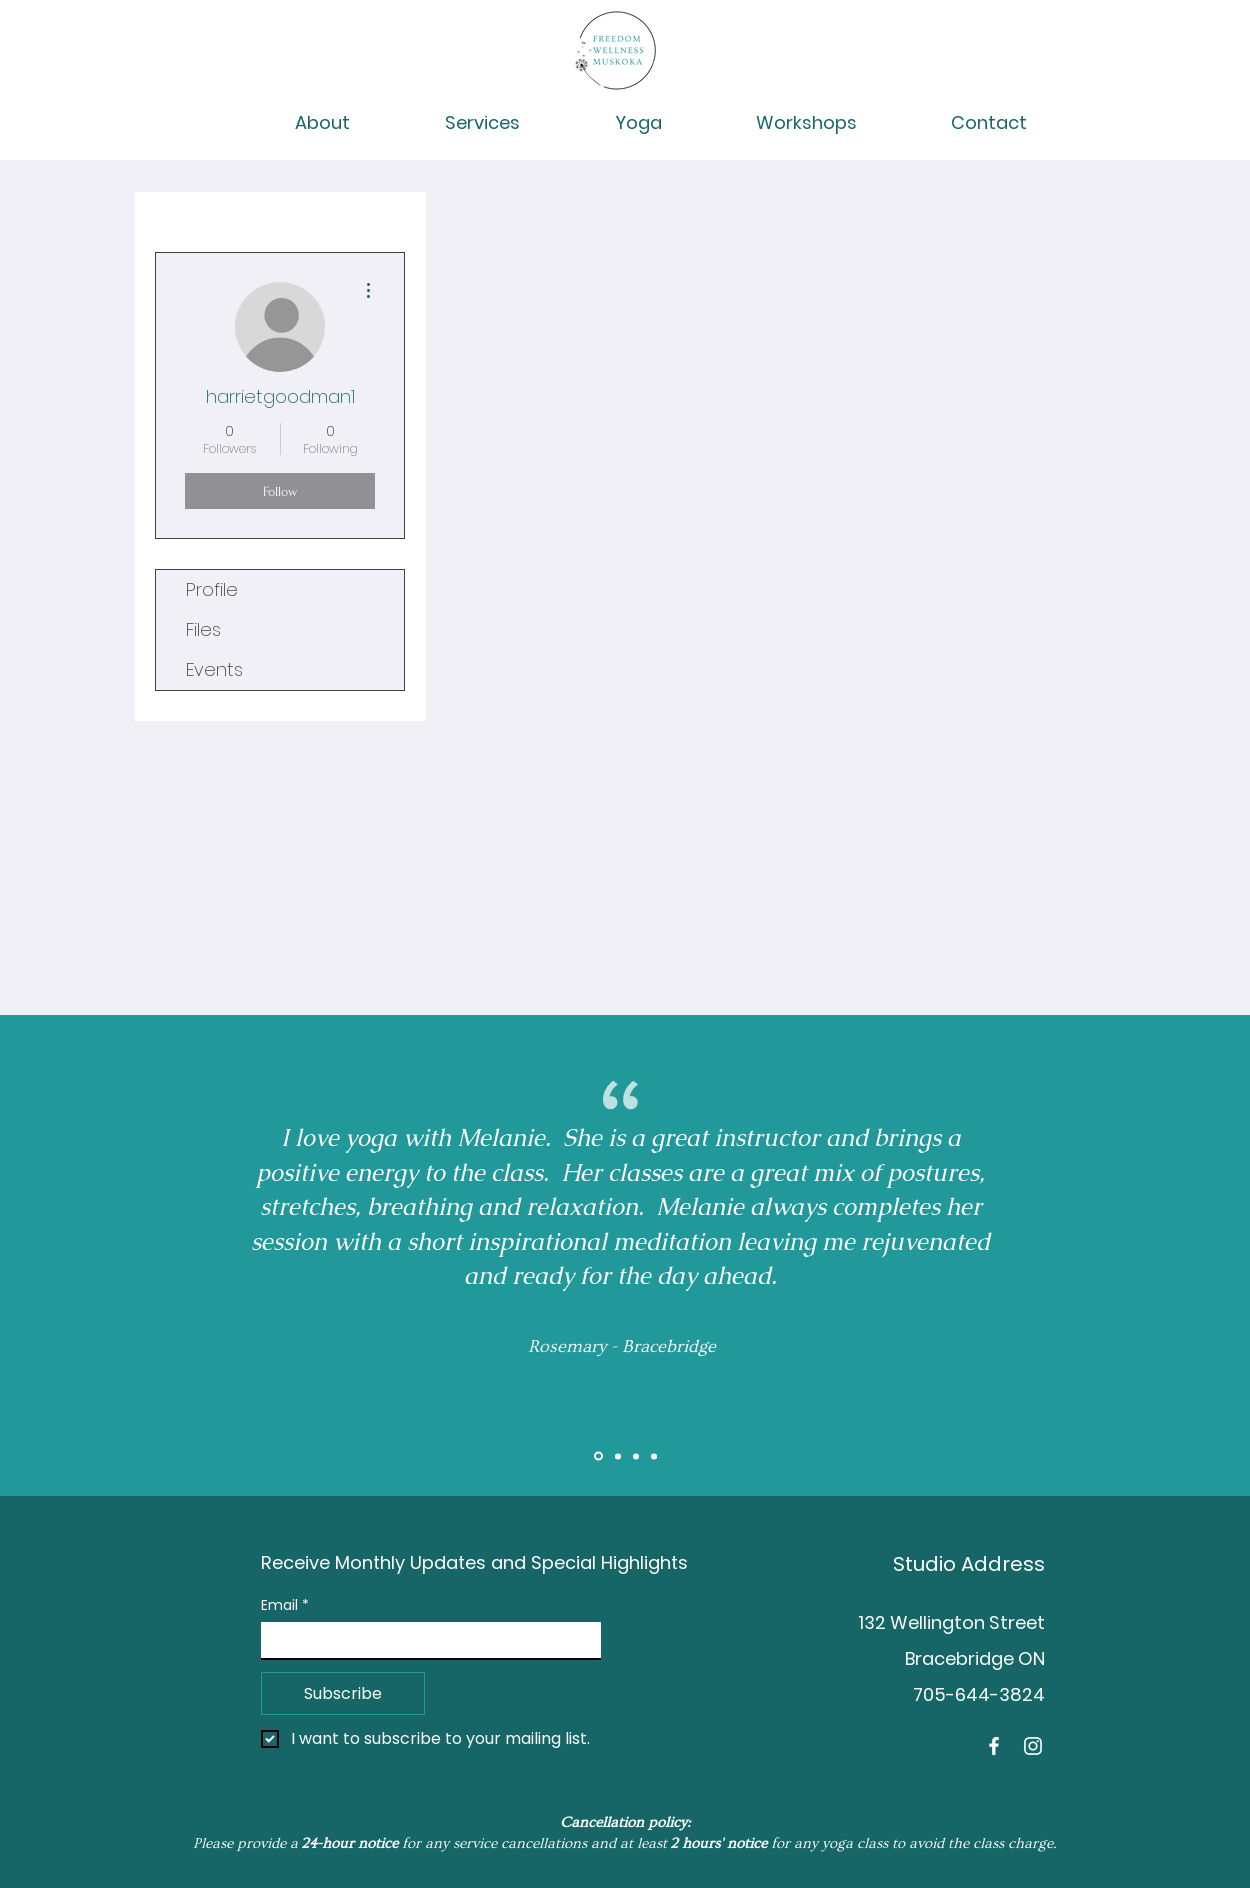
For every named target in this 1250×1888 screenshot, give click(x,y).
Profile (212, 589)
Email (285, 1605)
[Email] (425, 1640)
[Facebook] (994, 1746)
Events (214, 669)
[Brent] (636, 1456)
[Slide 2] (618, 1456)
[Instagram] (1033, 1746)
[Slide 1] (598, 1456)
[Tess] (654, 1456)
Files (203, 629)
